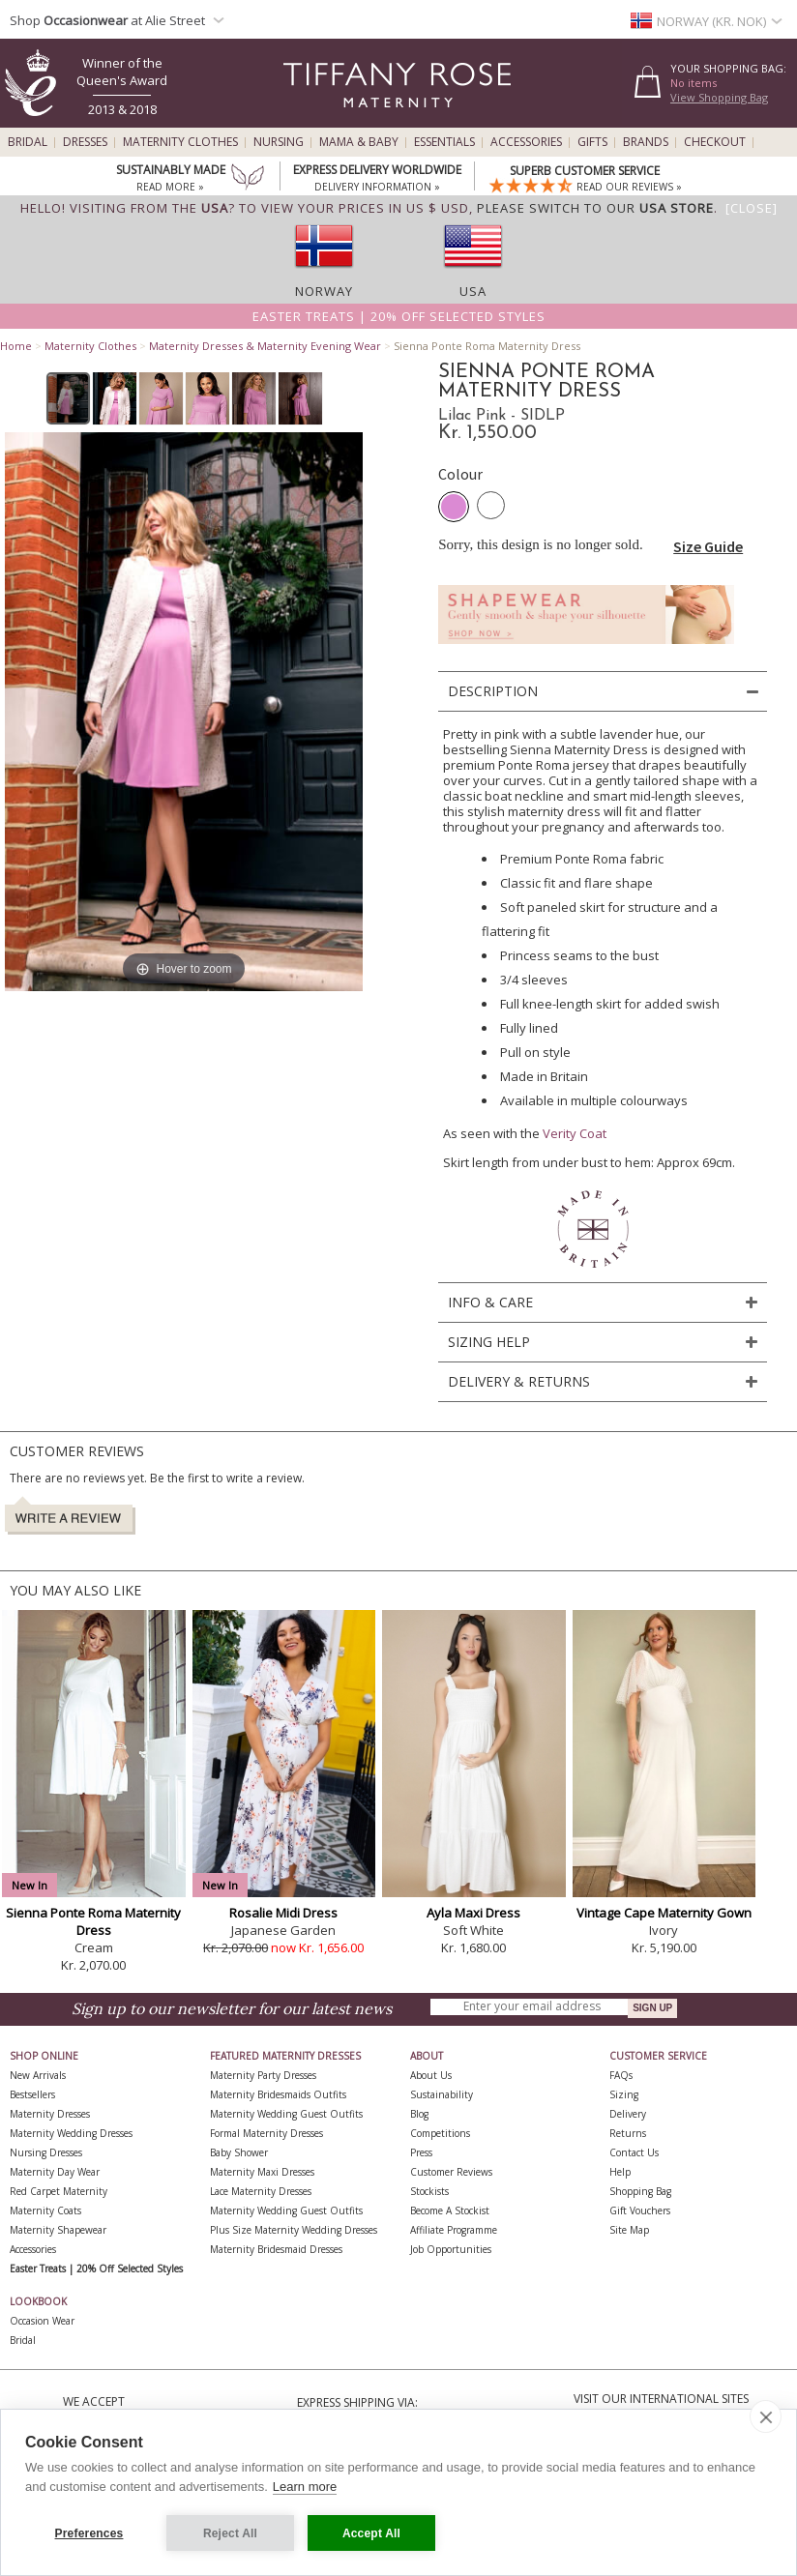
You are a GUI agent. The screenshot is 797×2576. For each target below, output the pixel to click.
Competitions (440, 2133)
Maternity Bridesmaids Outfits (278, 2094)
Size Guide (708, 546)
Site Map (629, 2230)
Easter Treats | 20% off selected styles (399, 316)
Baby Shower (239, 2152)
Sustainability (441, 2094)
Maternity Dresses (50, 2114)
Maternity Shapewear (58, 2230)
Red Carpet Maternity (58, 2191)
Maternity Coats (45, 2210)
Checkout (715, 142)
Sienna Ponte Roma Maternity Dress (93, 1921)
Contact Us (634, 2152)
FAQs (621, 2075)
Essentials (444, 142)
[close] (766, 2416)
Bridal (27, 142)
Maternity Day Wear (55, 2172)
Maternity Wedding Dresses (71, 2133)
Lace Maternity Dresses (260, 2191)
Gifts (592, 142)
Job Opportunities (450, 2249)
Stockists (429, 2191)
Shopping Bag (640, 2191)
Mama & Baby (358, 142)
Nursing (278, 142)
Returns (627, 2133)
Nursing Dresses (46, 2152)
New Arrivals (38, 2075)
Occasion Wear (42, 2320)
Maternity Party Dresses (263, 2075)
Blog (419, 2114)
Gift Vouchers (639, 2210)
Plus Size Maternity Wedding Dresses (293, 2230)
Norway (324, 291)
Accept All (371, 2533)
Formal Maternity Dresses (266, 2133)
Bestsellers (32, 2094)
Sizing (623, 2094)
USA (473, 291)
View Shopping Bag (719, 97)
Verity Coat (574, 1133)
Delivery (627, 2114)
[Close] (751, 208)
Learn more (305, 2486)
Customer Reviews (451, 2172)
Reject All (230, 2533)
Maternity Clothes (180, 142)
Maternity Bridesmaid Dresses (276, 2249)
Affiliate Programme (453, 2230)
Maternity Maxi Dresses (262, 2172)
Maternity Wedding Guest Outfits (286, 2114)
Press (421, 2152)
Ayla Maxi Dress (473, 1912)
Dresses (85, 142)
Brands (645, 142)
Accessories (526, 142)
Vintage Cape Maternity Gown (664, 1912)
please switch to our (595, 208)
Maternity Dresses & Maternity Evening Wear (265, 345)
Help (620, 2172)
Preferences (89, 2533)
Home (16, 345)
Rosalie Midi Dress (283, 1912)
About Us (431, 2075)
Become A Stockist (449, 2210)
